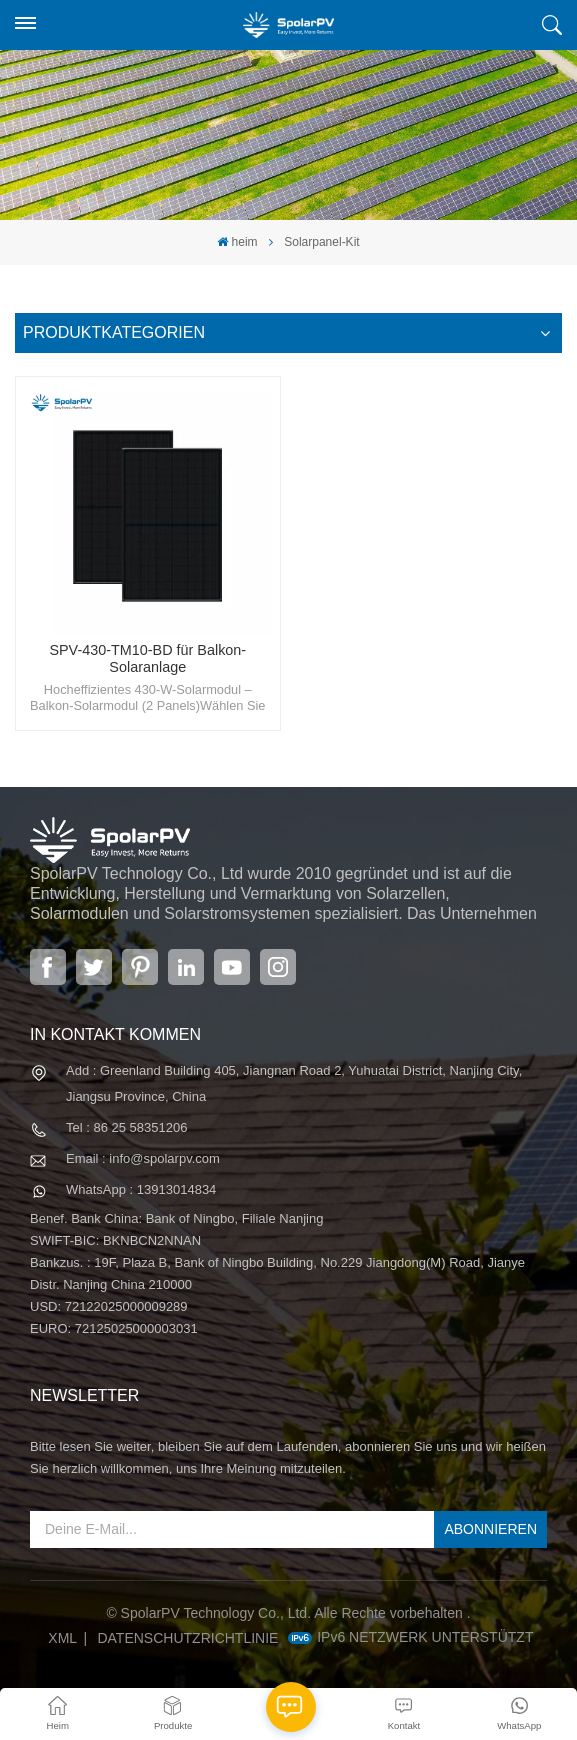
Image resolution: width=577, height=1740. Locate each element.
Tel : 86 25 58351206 (126, 1127)
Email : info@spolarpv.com (143, 1158)
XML (62, 1638)
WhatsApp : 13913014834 (141, 1189)
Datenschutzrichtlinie (187, 1638)
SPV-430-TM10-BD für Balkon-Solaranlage (147, 659)
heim (237, 242)
